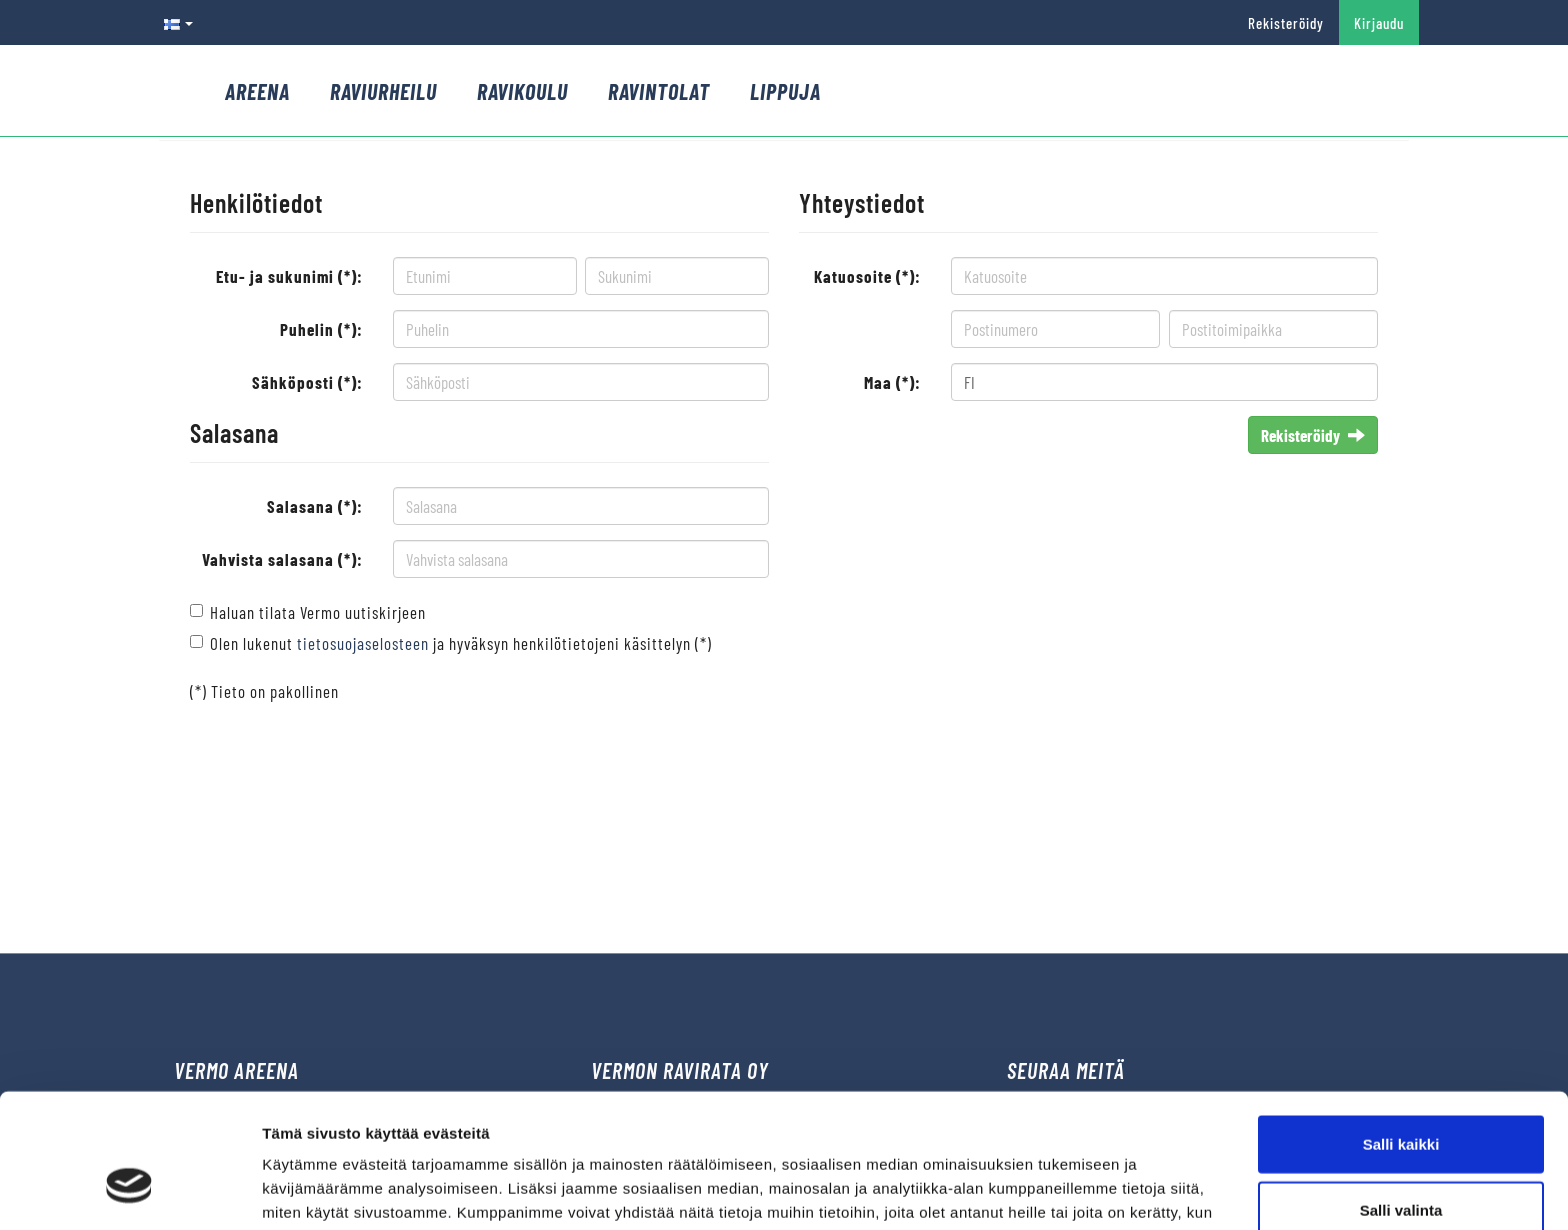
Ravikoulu (522, 91)
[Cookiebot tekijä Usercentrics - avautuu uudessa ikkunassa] (129, 1191)
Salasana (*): (315, 506)
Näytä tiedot (1069, 1190)
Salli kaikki (1401, 1033)
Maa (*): (892, 382)
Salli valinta (1401, 1099)
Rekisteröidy (1286, 23)
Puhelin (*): (321, 329)
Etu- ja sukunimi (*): (289, 276)
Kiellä (1401, 1164)
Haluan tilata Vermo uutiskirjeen (318, 612)
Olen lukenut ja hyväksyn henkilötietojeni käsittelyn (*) (461, 643)
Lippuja (785, 91)
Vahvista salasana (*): (282, 559)
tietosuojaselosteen (363, 643)
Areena (257, 91)
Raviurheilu (383, 91)
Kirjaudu (1379, 23)
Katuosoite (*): (867, 276)
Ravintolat (659, 91)
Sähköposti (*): (307, 382)
